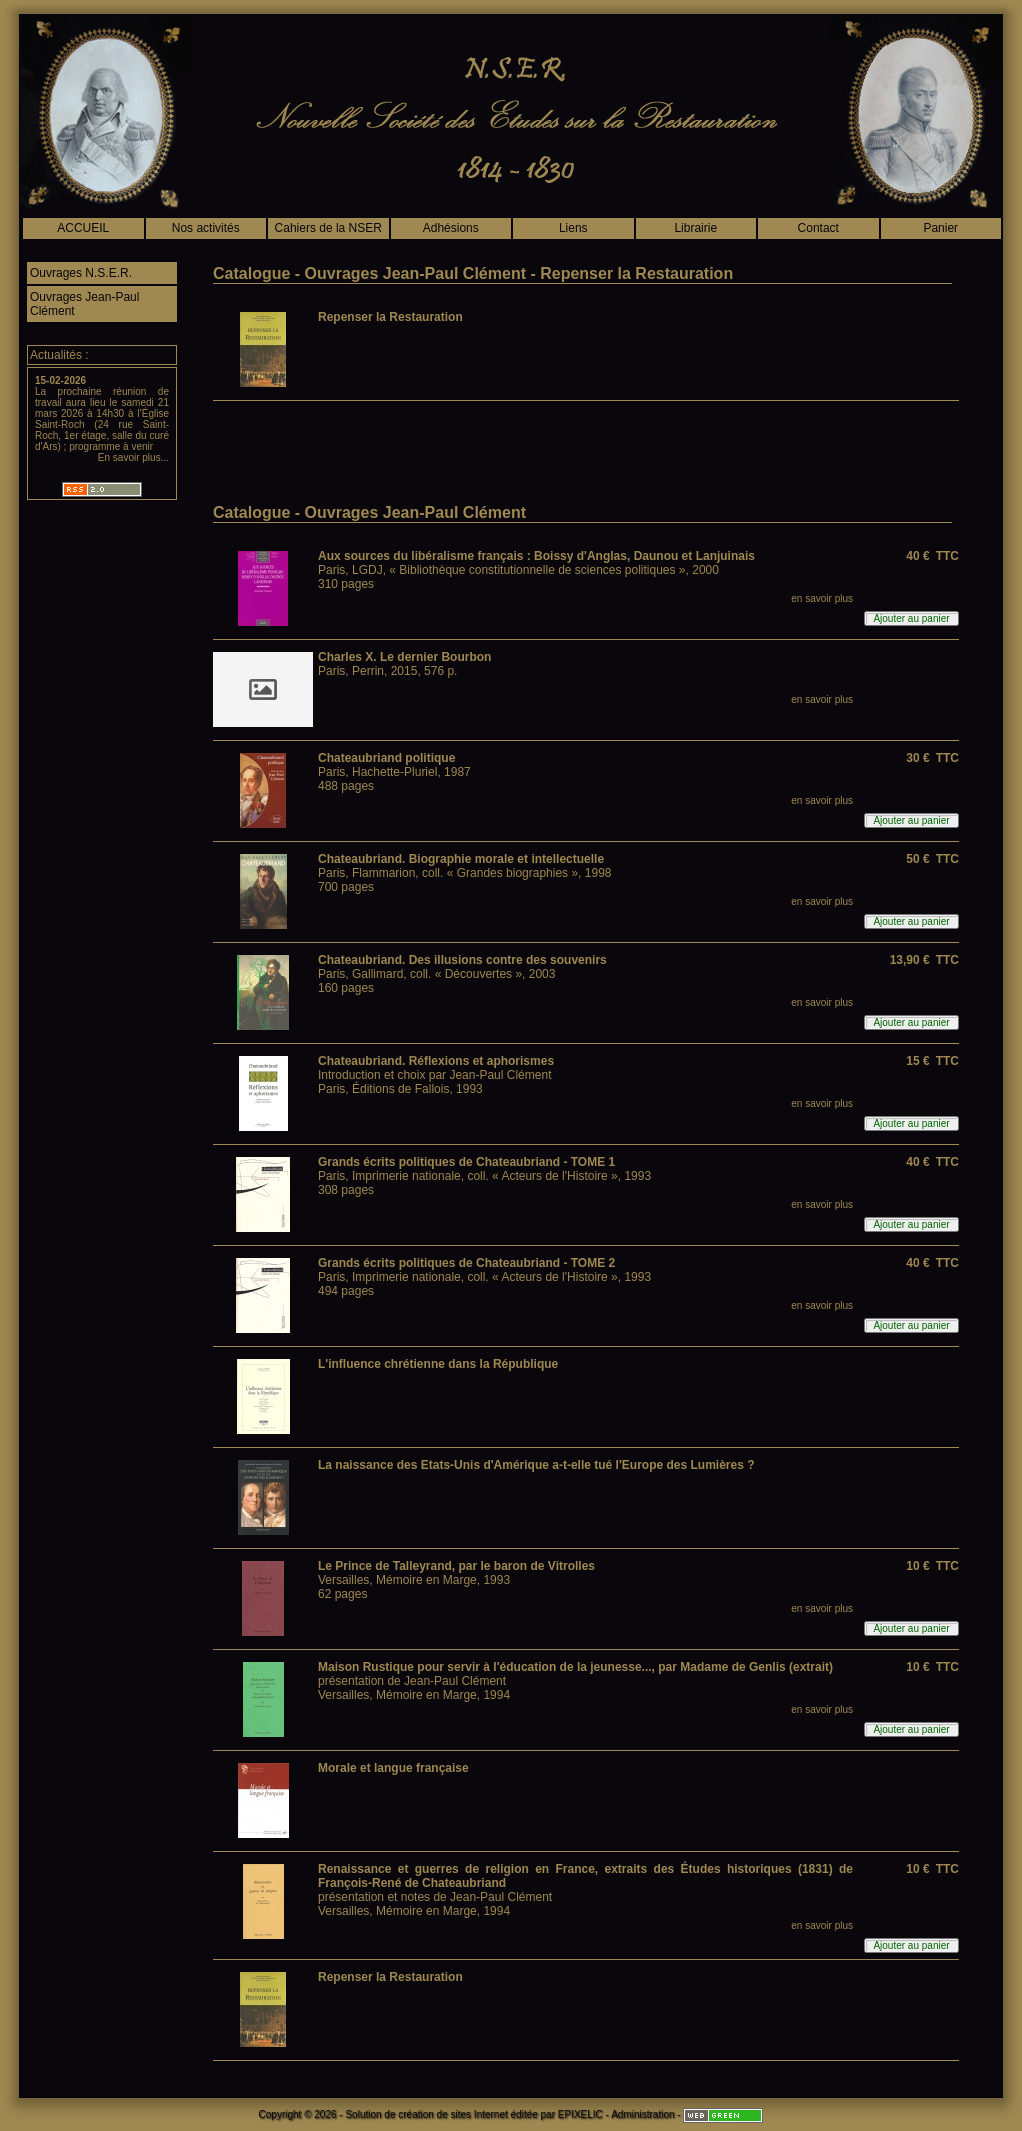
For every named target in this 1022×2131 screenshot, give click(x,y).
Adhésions (451, 228)
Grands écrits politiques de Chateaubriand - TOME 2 (466, 1263)
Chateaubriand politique (386, 758)
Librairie (695, 228)
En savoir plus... (133, 457)
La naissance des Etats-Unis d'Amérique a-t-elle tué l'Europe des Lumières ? (536, 1465)
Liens (573, 228)
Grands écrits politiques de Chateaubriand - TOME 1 (466, 1162)
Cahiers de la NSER (328, 228)
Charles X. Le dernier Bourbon (404, 657)
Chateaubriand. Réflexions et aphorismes (436, 1061)
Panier (940, 228)
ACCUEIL (83, 228)
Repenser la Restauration (390, 317)
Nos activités (206, 228)
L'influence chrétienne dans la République (438, 1364)
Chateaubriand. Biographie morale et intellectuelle (461, 859)
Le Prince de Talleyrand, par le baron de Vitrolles (456, 1566)
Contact (818, 228)
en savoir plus (822, 598)
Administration (642, 2114)
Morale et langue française (393, 1768)
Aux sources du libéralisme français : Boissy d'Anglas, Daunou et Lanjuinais (536, 556)
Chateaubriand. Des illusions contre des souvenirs (462, 960)
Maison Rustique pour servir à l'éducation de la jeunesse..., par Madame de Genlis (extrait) (575, 1667)
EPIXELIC (580, 2114)
